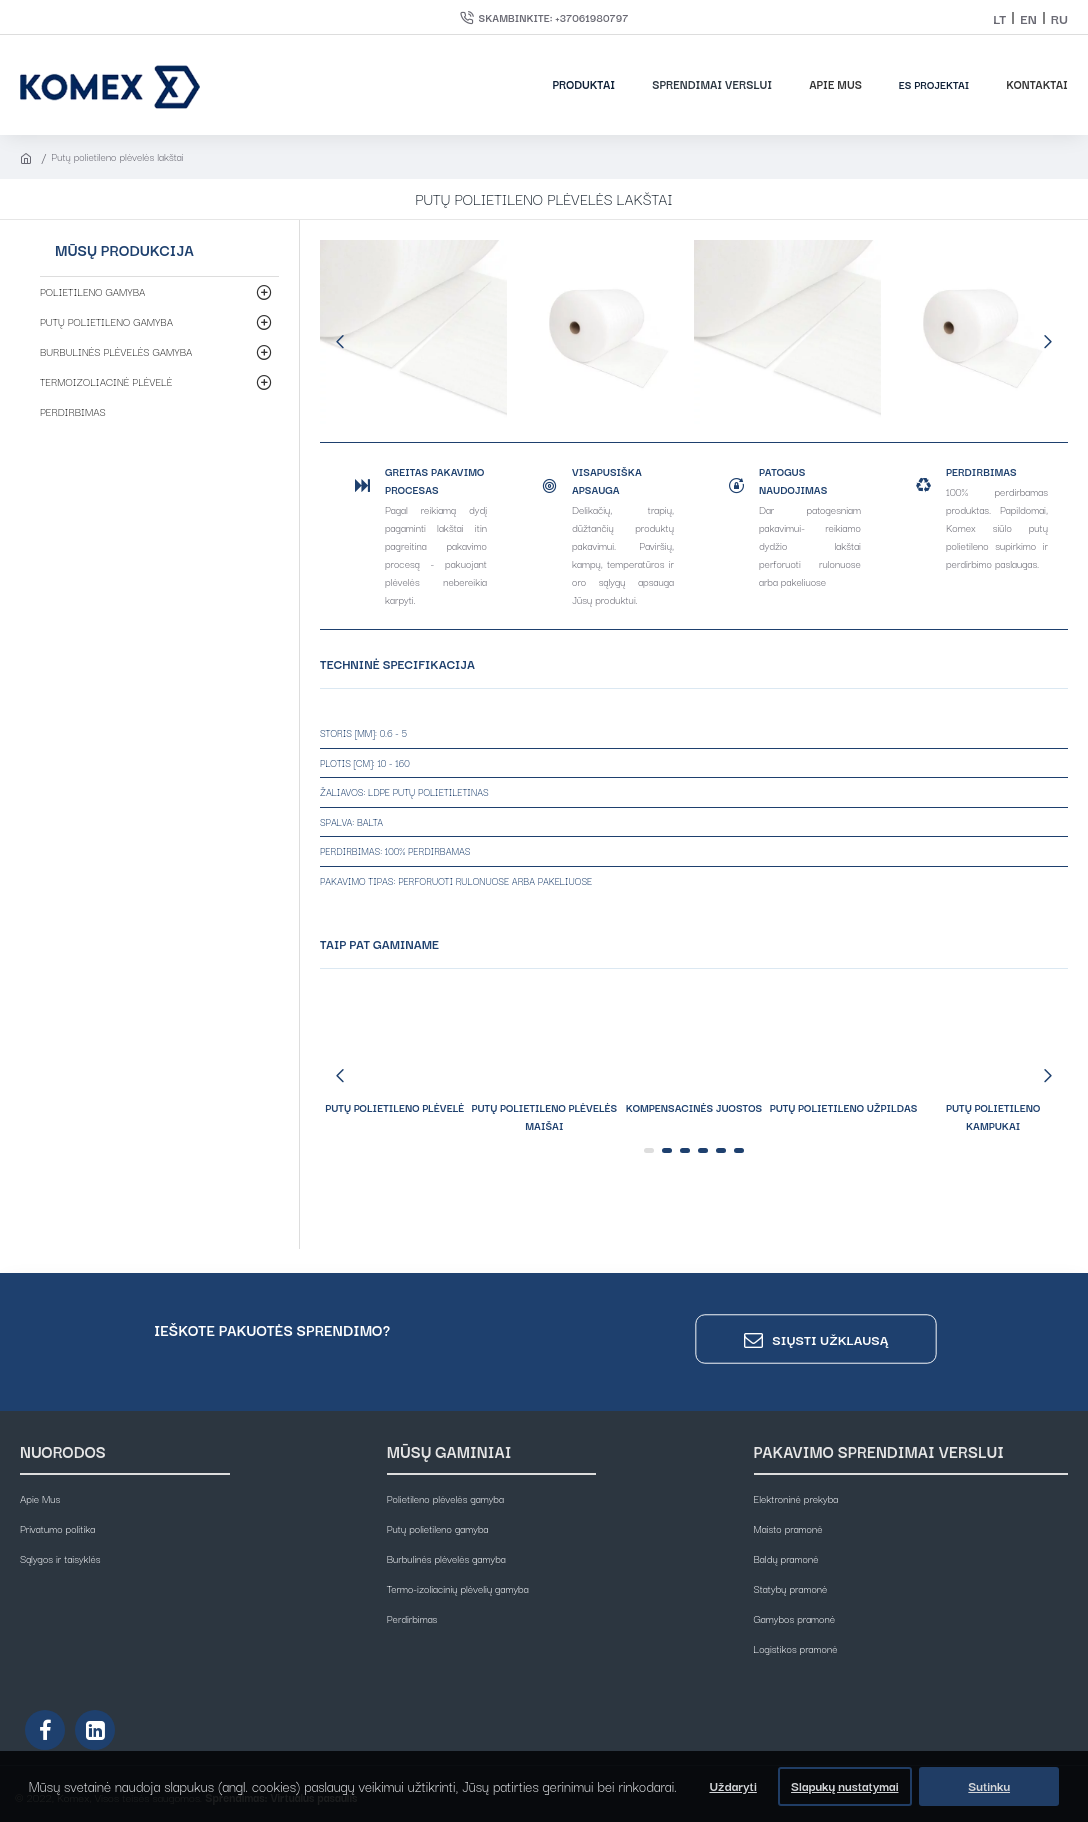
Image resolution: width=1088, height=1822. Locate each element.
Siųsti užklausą (830, 1339)
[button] (340, 341)
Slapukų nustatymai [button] (844, 1785)
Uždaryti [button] (732, 1785)
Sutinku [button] (989, 1785)
